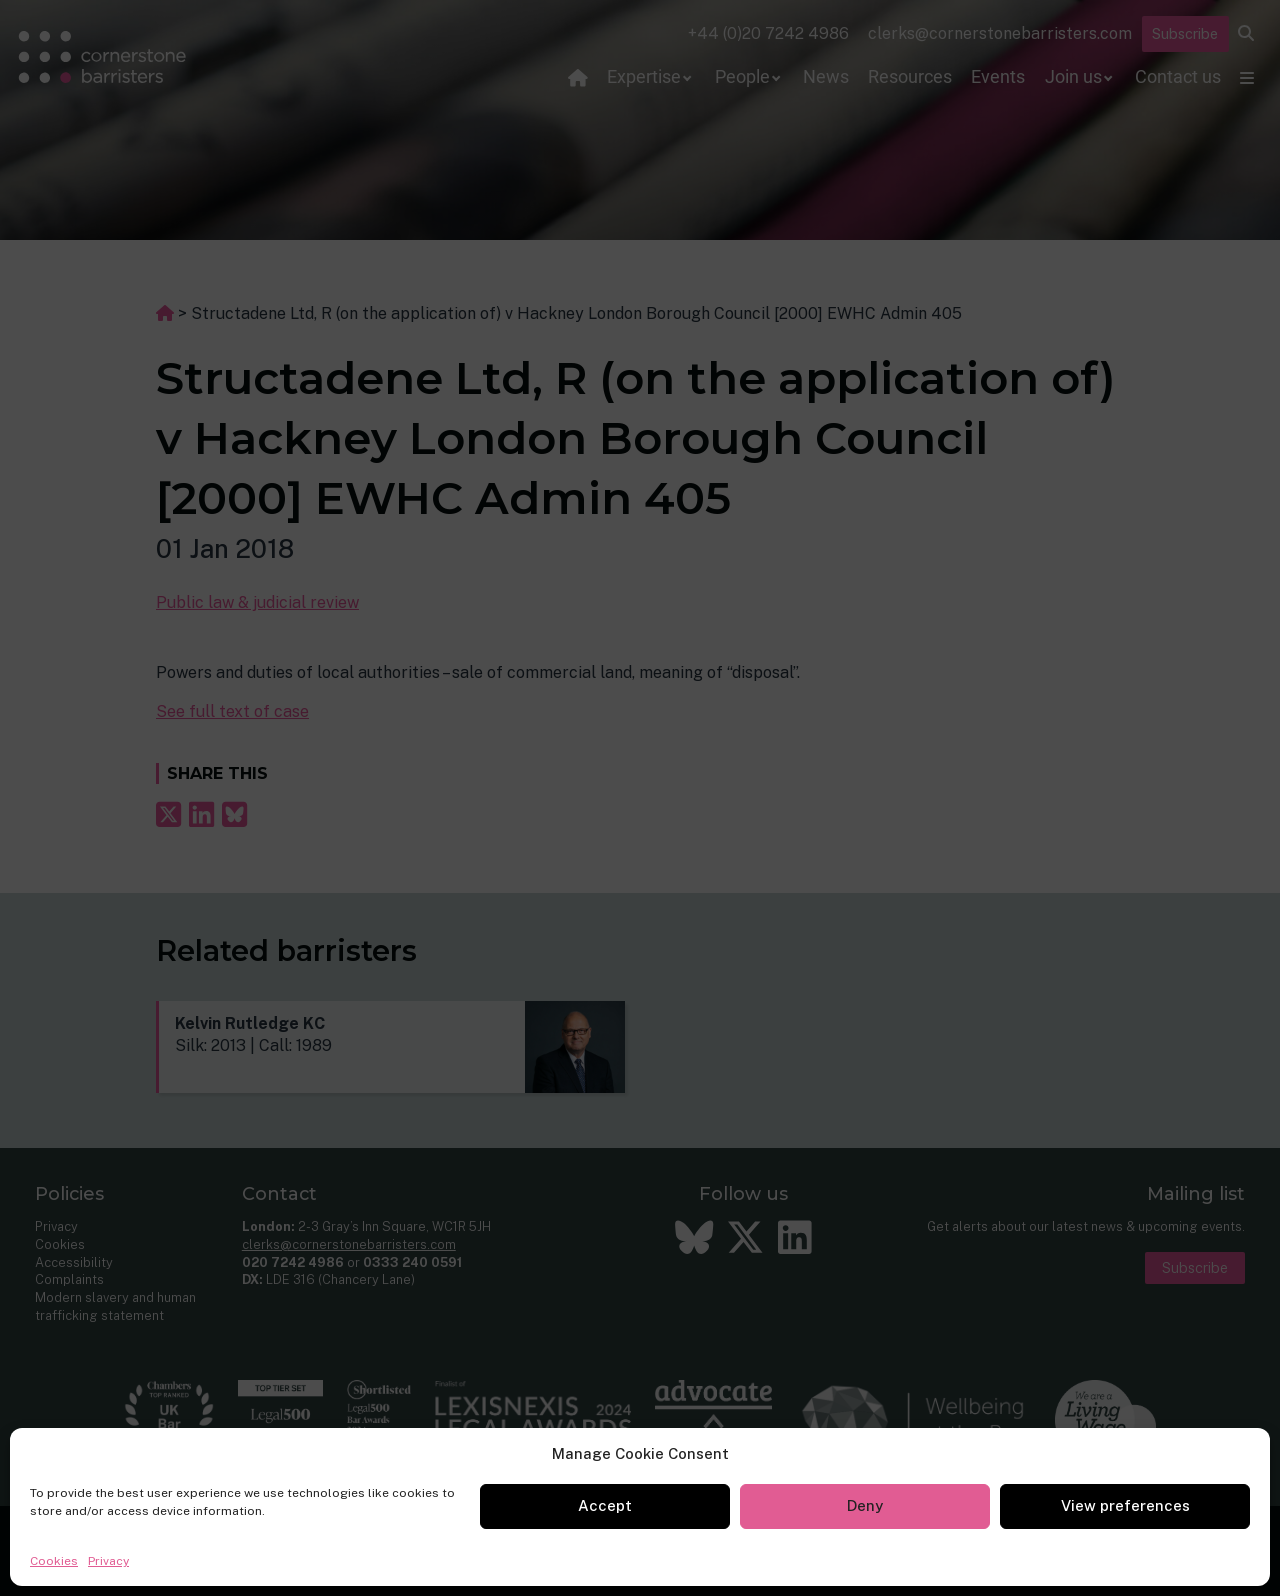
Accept (605, 1505)
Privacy (108, 1561)
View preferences (1125, 1505)
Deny (865, 1505)
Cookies (54, 1561)
